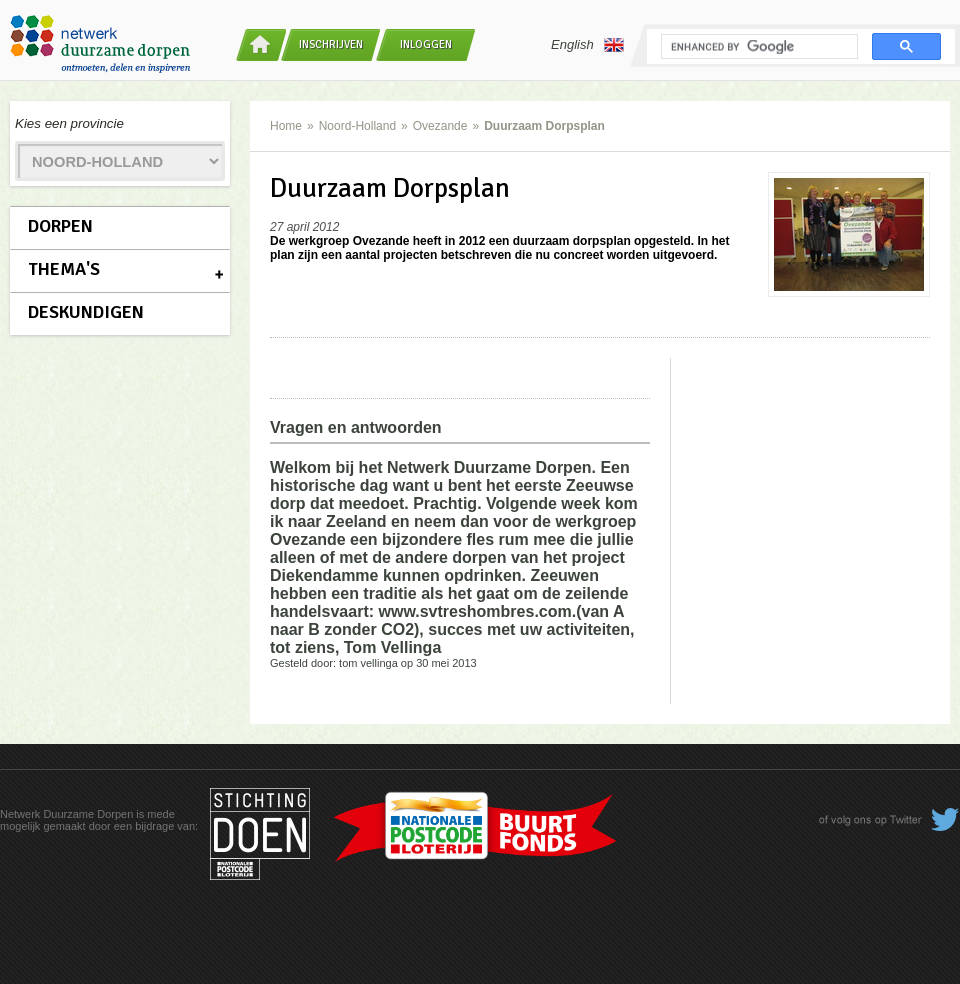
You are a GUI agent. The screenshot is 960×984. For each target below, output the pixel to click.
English (587, 45)
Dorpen (60, 226)
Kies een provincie (69, 123)
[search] (757, 47)
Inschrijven (331, 44)
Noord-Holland (357, 126)
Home (286, 126)
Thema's (64, 269)
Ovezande (440, 126)
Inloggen (426, 44)
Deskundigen (86, 312)
